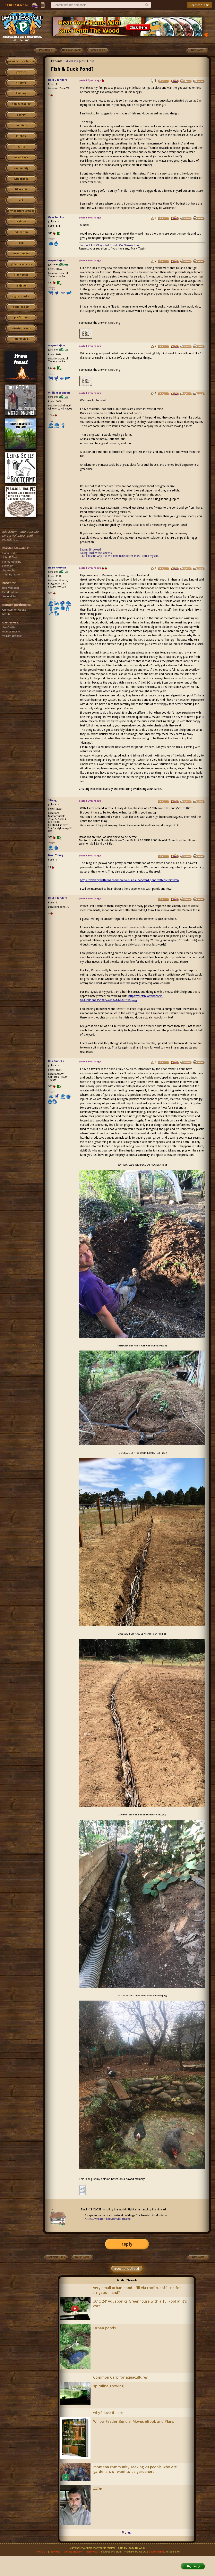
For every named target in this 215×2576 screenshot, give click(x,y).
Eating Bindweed (90, 549)
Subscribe (21, 5)
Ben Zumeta (56, 1061)
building (21, 93)
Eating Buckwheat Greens (96, 552)
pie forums (21, 317)
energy (21, 114)
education (21, 232)
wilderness (21, 178)
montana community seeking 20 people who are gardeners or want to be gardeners (135, 2469)
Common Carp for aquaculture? (120, 2377)
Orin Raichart (57, 217)
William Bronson (59, 392)
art (21, 200)
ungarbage (21, 157)
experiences (21, 253)
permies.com (21, 306)
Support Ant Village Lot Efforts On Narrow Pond (110, 245)
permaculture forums (21, 61)
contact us (41, 2551)
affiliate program (73, 2551)
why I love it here (108, 2412)
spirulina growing (108, 2386)
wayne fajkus (57, 260)
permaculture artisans (21, 210)
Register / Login (199, 5)
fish (92, 61)
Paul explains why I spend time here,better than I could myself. (119, 555)
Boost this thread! (127, 2269)
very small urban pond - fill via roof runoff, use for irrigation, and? (137, 2290)
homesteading (21, 104)
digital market (21, 296)
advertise (55, 2551)
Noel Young (55, 855)
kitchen (21, 136)
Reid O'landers (57, 79)
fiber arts (21, 189)
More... (127, 2533)
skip (21, 243)
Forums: (56, 61)
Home (8, 4)
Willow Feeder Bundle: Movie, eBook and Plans (133, 2421)
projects (21, 285)
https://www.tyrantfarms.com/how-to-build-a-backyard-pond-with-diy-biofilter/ (129, 880)
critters (21, 82)
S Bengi (53, 800)
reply (126, 2244)
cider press (21, 274)
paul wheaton (156, 2551)
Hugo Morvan (57, 567)
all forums (21, 339)
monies (21, 125)
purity (21, 146)
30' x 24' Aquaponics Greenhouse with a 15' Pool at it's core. (140, 2303)
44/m (97, 2489)
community (21, 168)
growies (21, 72)
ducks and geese (76, 61)
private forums (21, 328)
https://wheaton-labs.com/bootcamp (108, 2218)
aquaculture (165, 100)
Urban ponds (104, 2328)
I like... (52, 239)
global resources (21, 264)
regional (21, 221)
